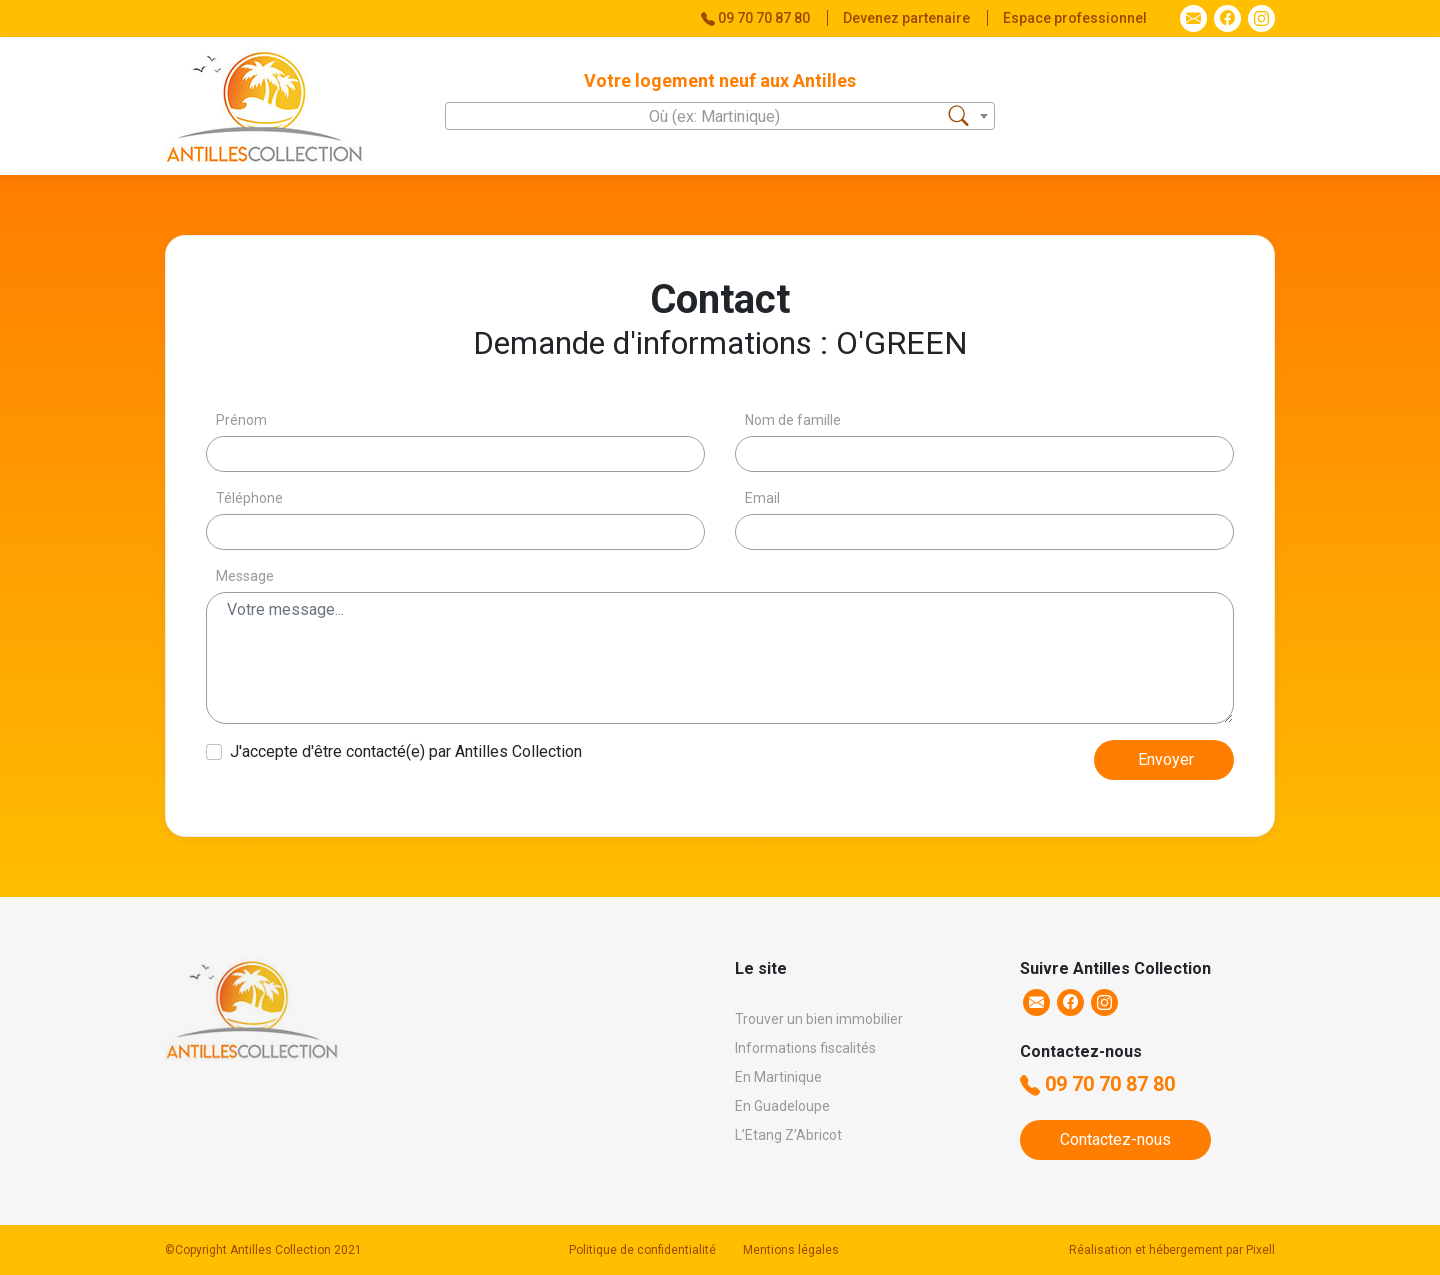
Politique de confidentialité (642, 1250)
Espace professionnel (1075, 18)
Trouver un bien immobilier (819, 1019)
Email (762, 498)
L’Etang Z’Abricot (788, 1135)
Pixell (1260, 1250)
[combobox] (720, 116)
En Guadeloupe (782, 1106)
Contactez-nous (1115, 1139)
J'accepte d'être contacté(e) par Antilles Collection (406, 751)
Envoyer (1166, 759)
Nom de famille (793, 420)
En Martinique (778, 1077)
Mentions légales (791, 1250)
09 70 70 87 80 (1097, 1084)
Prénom (241, 420)
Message (245, 576)
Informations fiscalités (805, 1048)
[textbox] (720, 117)
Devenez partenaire (908, 18)
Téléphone (249, 498)
